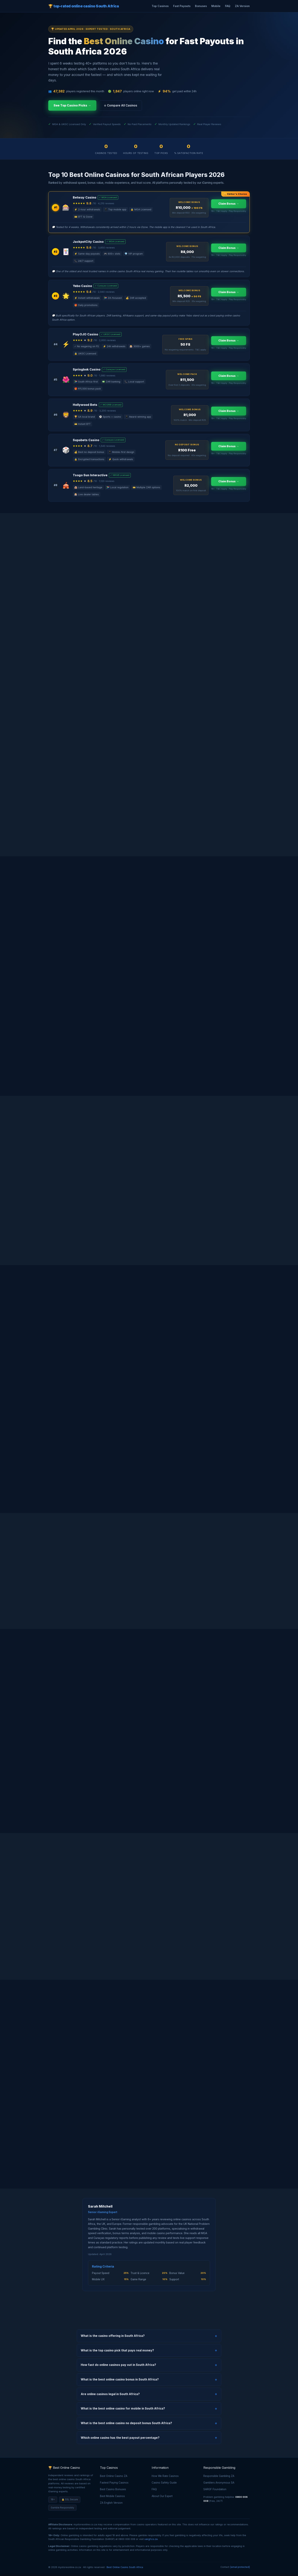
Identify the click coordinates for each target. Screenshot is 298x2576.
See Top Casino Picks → (72, 105)
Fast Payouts (181, 6)
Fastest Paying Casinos (114, 2482)
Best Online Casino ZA (113, 2475)
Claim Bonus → (228, 203)
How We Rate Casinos (165, 2475)
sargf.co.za (151, 2539)
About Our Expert (162, 2496)
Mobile (215, 6)
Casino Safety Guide (164, 2482)
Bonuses (201, 6)
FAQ (227, 6)
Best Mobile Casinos (112, 2496)
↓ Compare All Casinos (120, 105)
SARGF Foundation (214, 2489)
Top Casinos (160, 6)
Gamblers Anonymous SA (218, 2482)
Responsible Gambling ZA (218, 2475)
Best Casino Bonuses (113, 2489)
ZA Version (242, 6)
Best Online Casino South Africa (125, 2567)
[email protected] (240, 2567)
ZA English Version (111, 2502)
